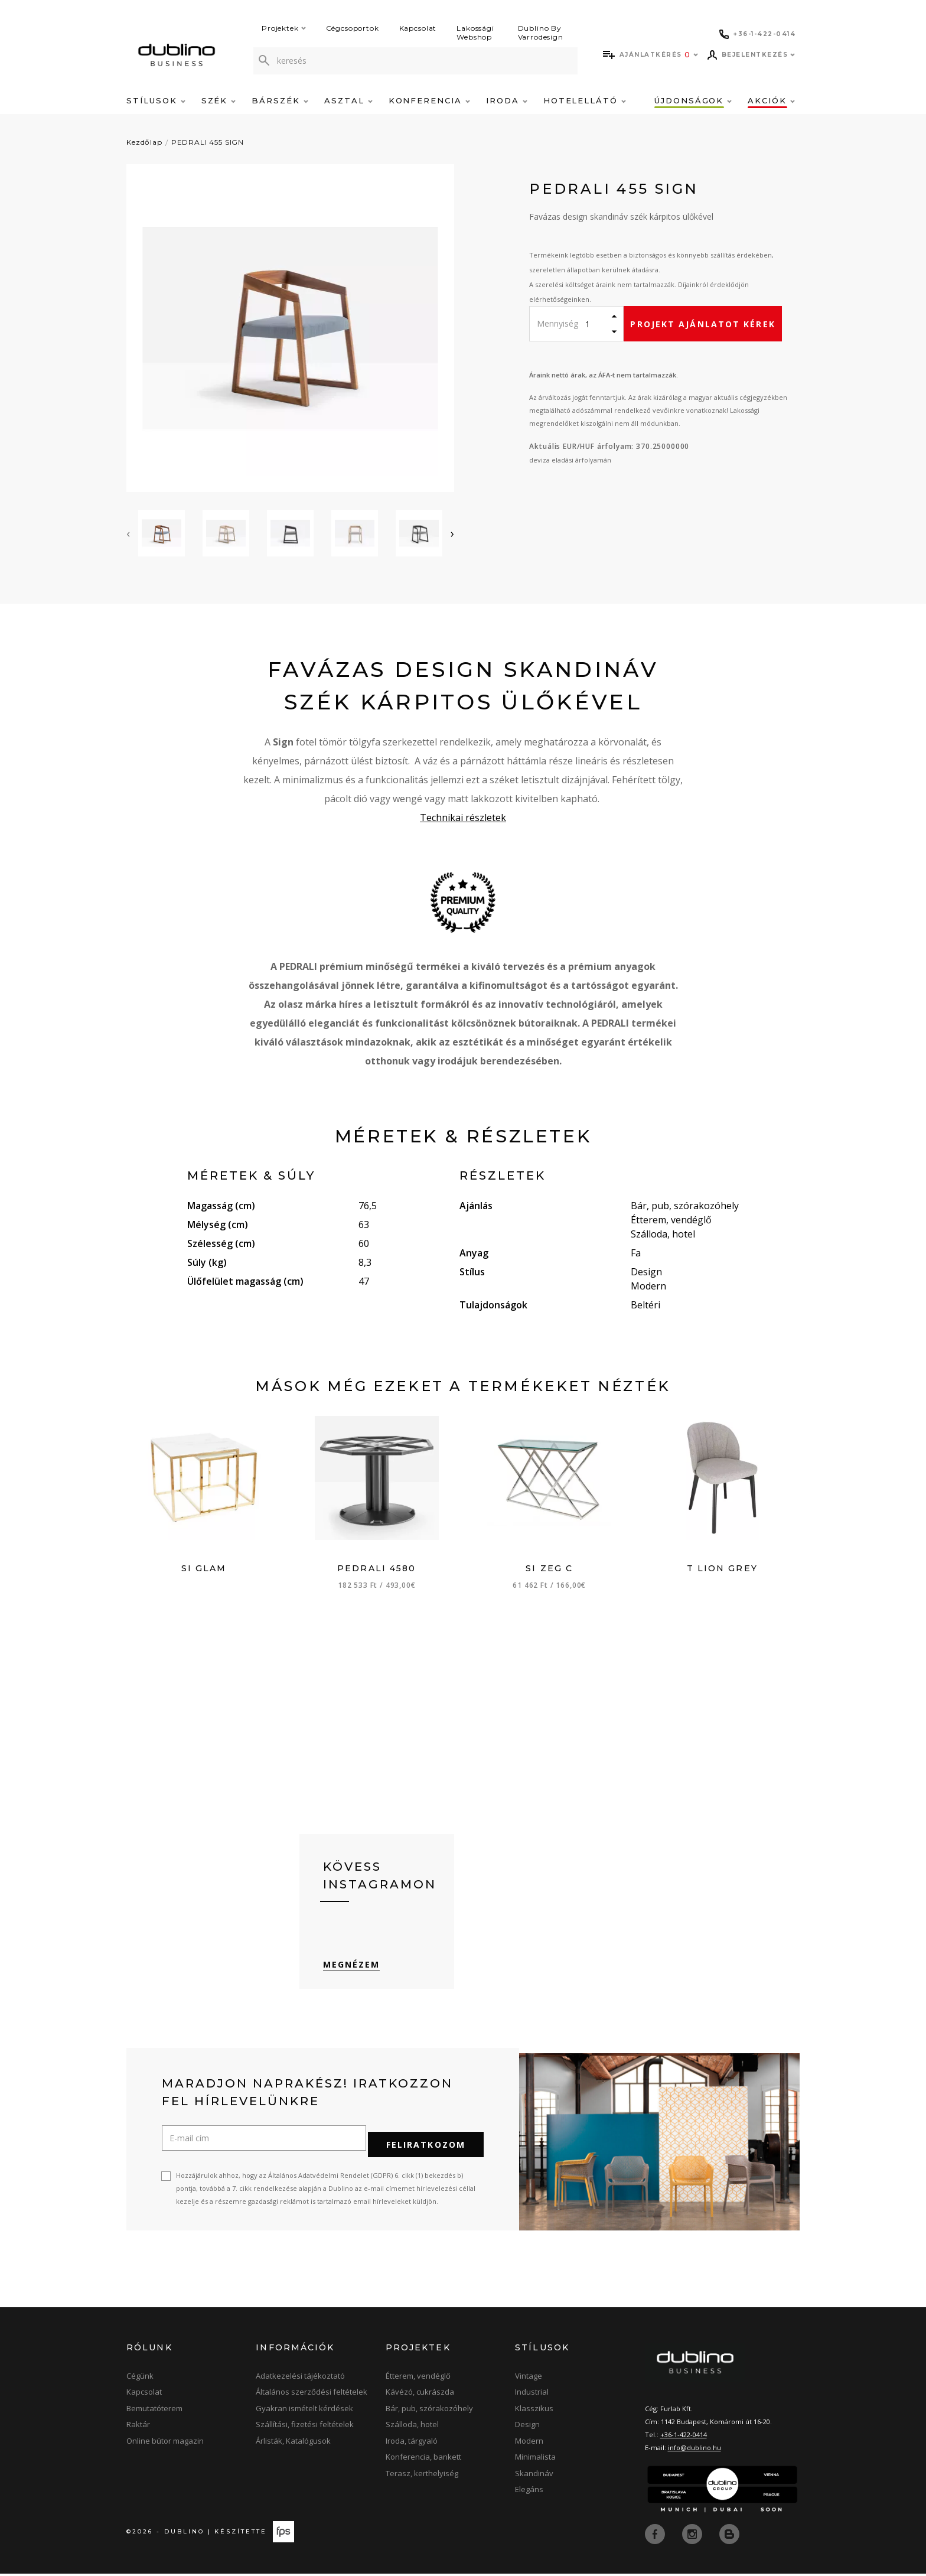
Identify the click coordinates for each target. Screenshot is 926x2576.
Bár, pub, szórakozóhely (429, 2411)
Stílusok (155, 100)
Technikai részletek (463, 817)
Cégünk (140, 2379)
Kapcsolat (418, 28)
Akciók (771, 100)
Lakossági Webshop (475, 32)
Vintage (528, 2379)
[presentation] (128, 533)
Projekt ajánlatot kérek (702, 324)
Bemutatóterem (154, 2411)
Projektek (284, 28)
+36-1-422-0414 (683, 2438)
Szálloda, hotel (412, 2428)
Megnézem (351, 1973)
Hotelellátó (584, 100)
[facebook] (656, 2536)
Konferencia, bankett (423, 2460)
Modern (529, 2444)
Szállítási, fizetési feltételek (305, 2428)
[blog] (729, 2536)
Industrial (532, 2396)
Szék (218, 100)
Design (527, 2428)
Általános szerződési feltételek (311, 2396)
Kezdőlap (144, 142)
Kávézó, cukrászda (420, 2396)
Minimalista (535, 2460)
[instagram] (693, 2536)
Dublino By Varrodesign (540, 32)
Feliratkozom (425, 2148)
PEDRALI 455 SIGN (207, 142)
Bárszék (280, 100)
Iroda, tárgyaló (412, 2444)
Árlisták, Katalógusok (293, 2444)
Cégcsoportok (352, 28)
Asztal (348, 100)
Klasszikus (534, 2411)
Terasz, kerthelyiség (422, 2476)
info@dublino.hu (694, 2451)
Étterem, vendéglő (418, 2379)
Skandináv (534, 2476)
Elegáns (529, 2493)
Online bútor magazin (165, 2444)
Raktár (138, 2428)
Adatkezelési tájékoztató (300, 2379)
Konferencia (429, 100)
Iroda (506, 100)
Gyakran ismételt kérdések (304, 2411)
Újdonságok (693, 100)
